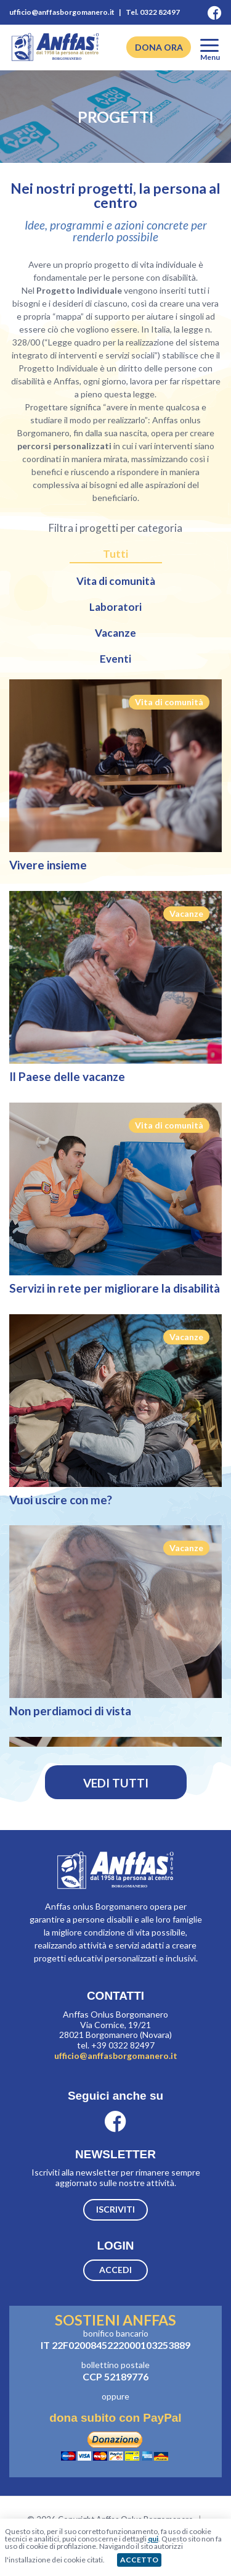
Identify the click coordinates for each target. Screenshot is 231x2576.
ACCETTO (139, 2559)
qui (153, 2538)
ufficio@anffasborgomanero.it (115, 2055)
